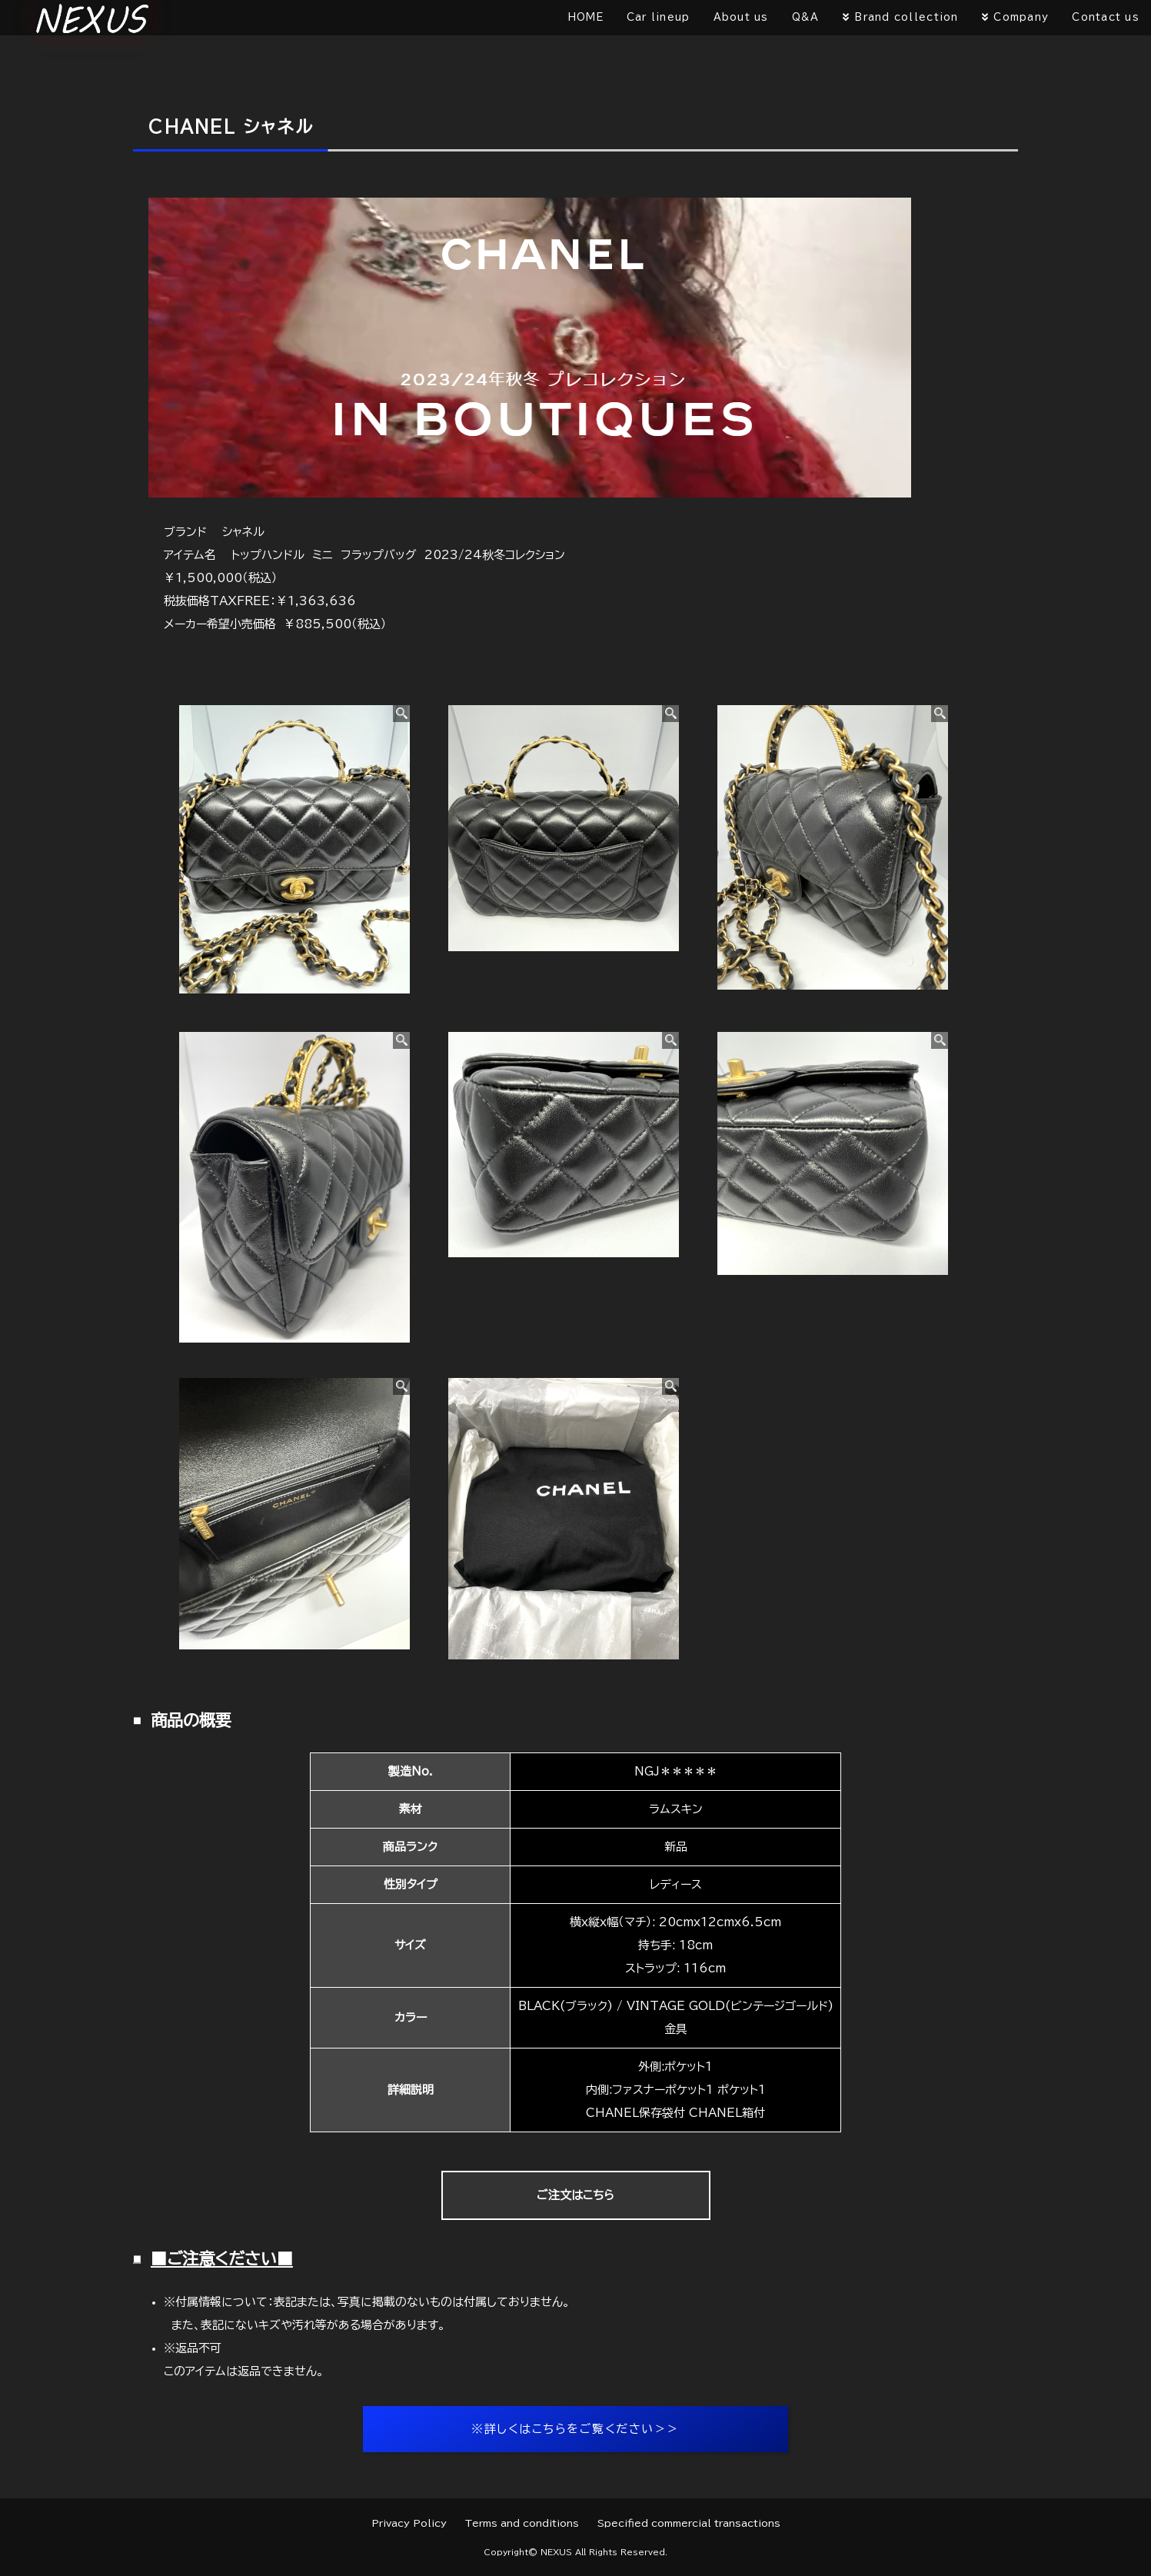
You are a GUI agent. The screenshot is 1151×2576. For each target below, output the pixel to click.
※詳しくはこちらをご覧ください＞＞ (575, 2429)
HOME (586, 17)
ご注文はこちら (575, 2195)
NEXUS (556, 2552)
